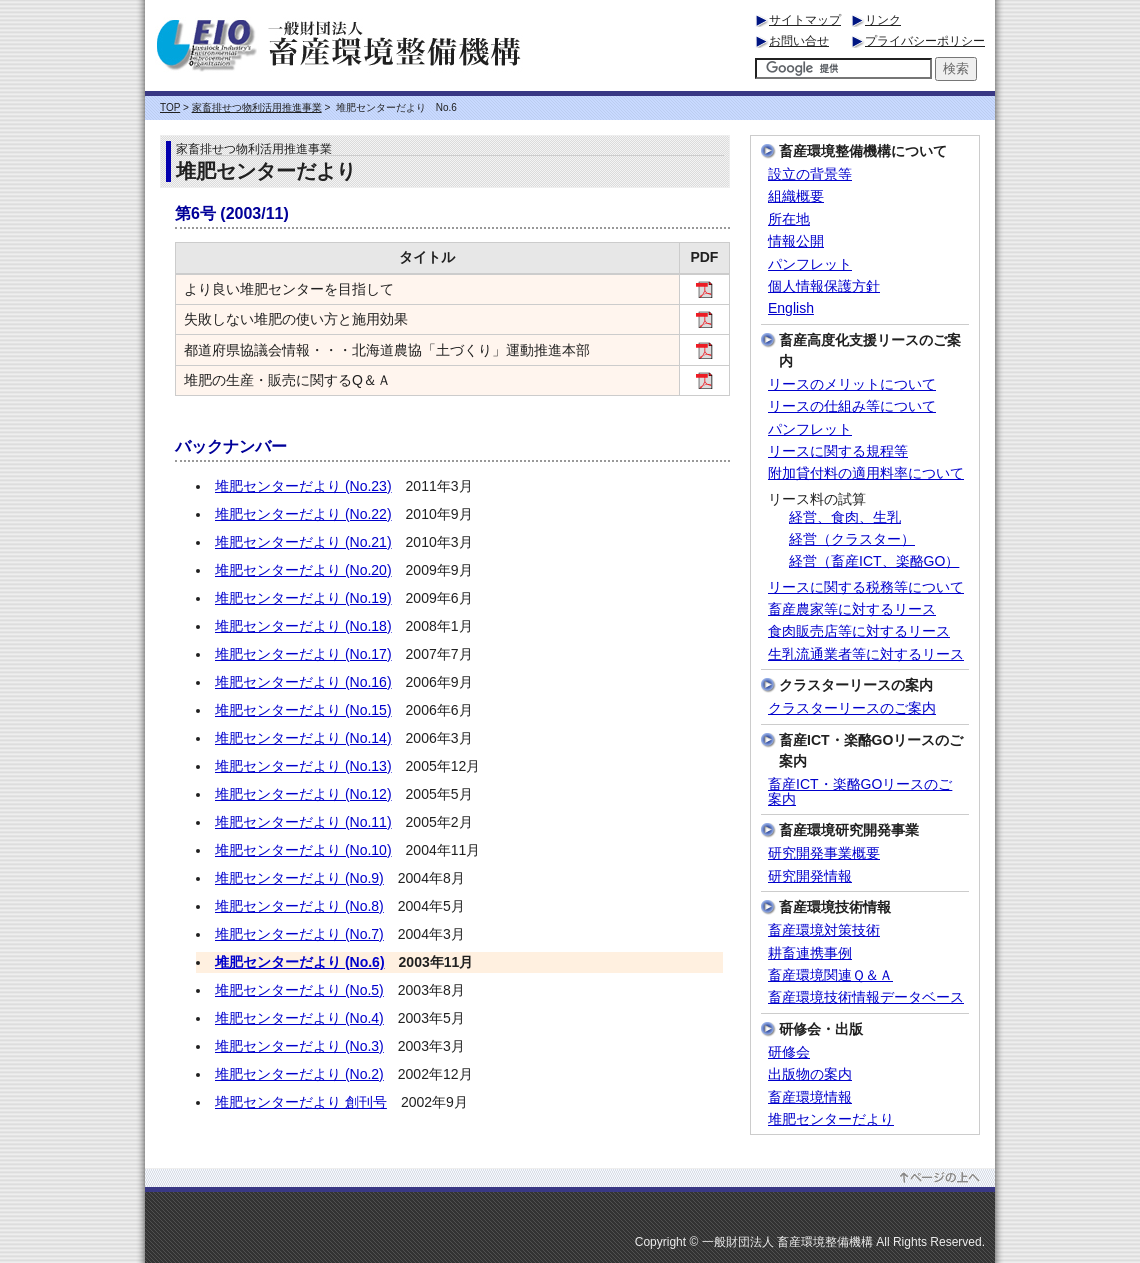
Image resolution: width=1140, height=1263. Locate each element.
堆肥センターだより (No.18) (303, 626)
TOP (170, 107)
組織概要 (796, 196)
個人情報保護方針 (824, 286)
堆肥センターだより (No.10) (303, 850)
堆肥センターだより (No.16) (303, 682)
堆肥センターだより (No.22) (303, 514)
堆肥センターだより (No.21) (303, 542)
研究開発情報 (810, 876)
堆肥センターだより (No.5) (299, 990)
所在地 (789, 219)
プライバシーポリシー (925, 41)
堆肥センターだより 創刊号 (301, 1102)
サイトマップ (805, 20)
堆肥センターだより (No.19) (303, 598)
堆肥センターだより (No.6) (300, 962)
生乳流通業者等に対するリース (866, 654)
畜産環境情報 (810, 1097)
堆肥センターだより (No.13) (303, 766)
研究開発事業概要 (824, 853)
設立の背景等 (810, 174)
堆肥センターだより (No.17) (303, 654)
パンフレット (810, 264)
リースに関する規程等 (838, 451)
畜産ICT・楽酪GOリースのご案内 (860, 792)
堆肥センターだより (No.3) (299, 1046)
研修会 (789, 1052)
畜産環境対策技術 (824, 930)
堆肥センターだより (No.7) (299, 934)
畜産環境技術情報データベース (866, 997)
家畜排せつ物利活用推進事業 (257, 107)
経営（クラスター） (852, 539)
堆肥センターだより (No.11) (303, 822)
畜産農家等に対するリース (852, 609)
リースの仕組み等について (852, 406)
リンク (883, 20)
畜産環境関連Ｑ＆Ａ (830, 975)
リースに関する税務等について (866, 587)
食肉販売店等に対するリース (859, 631)
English (791, 308)
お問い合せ (799, 41)
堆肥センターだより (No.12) (303, 794)
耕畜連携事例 (810, 953)
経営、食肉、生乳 (845, 517)
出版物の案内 (810, 1074)
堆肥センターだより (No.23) (303, 486)
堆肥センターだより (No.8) (299, 906)
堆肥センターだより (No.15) (303, 710)
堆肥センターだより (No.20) (303, 570)
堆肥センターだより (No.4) (299, 1018)
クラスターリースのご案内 (852, 708)
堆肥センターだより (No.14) (303, 738)
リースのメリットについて (852, 384)
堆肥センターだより (831, 1119)
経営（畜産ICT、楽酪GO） (874, 561)
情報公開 (796, 241)
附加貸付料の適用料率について (866, 473)
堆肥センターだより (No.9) (299, 878)
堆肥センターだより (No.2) (299, 1074)
